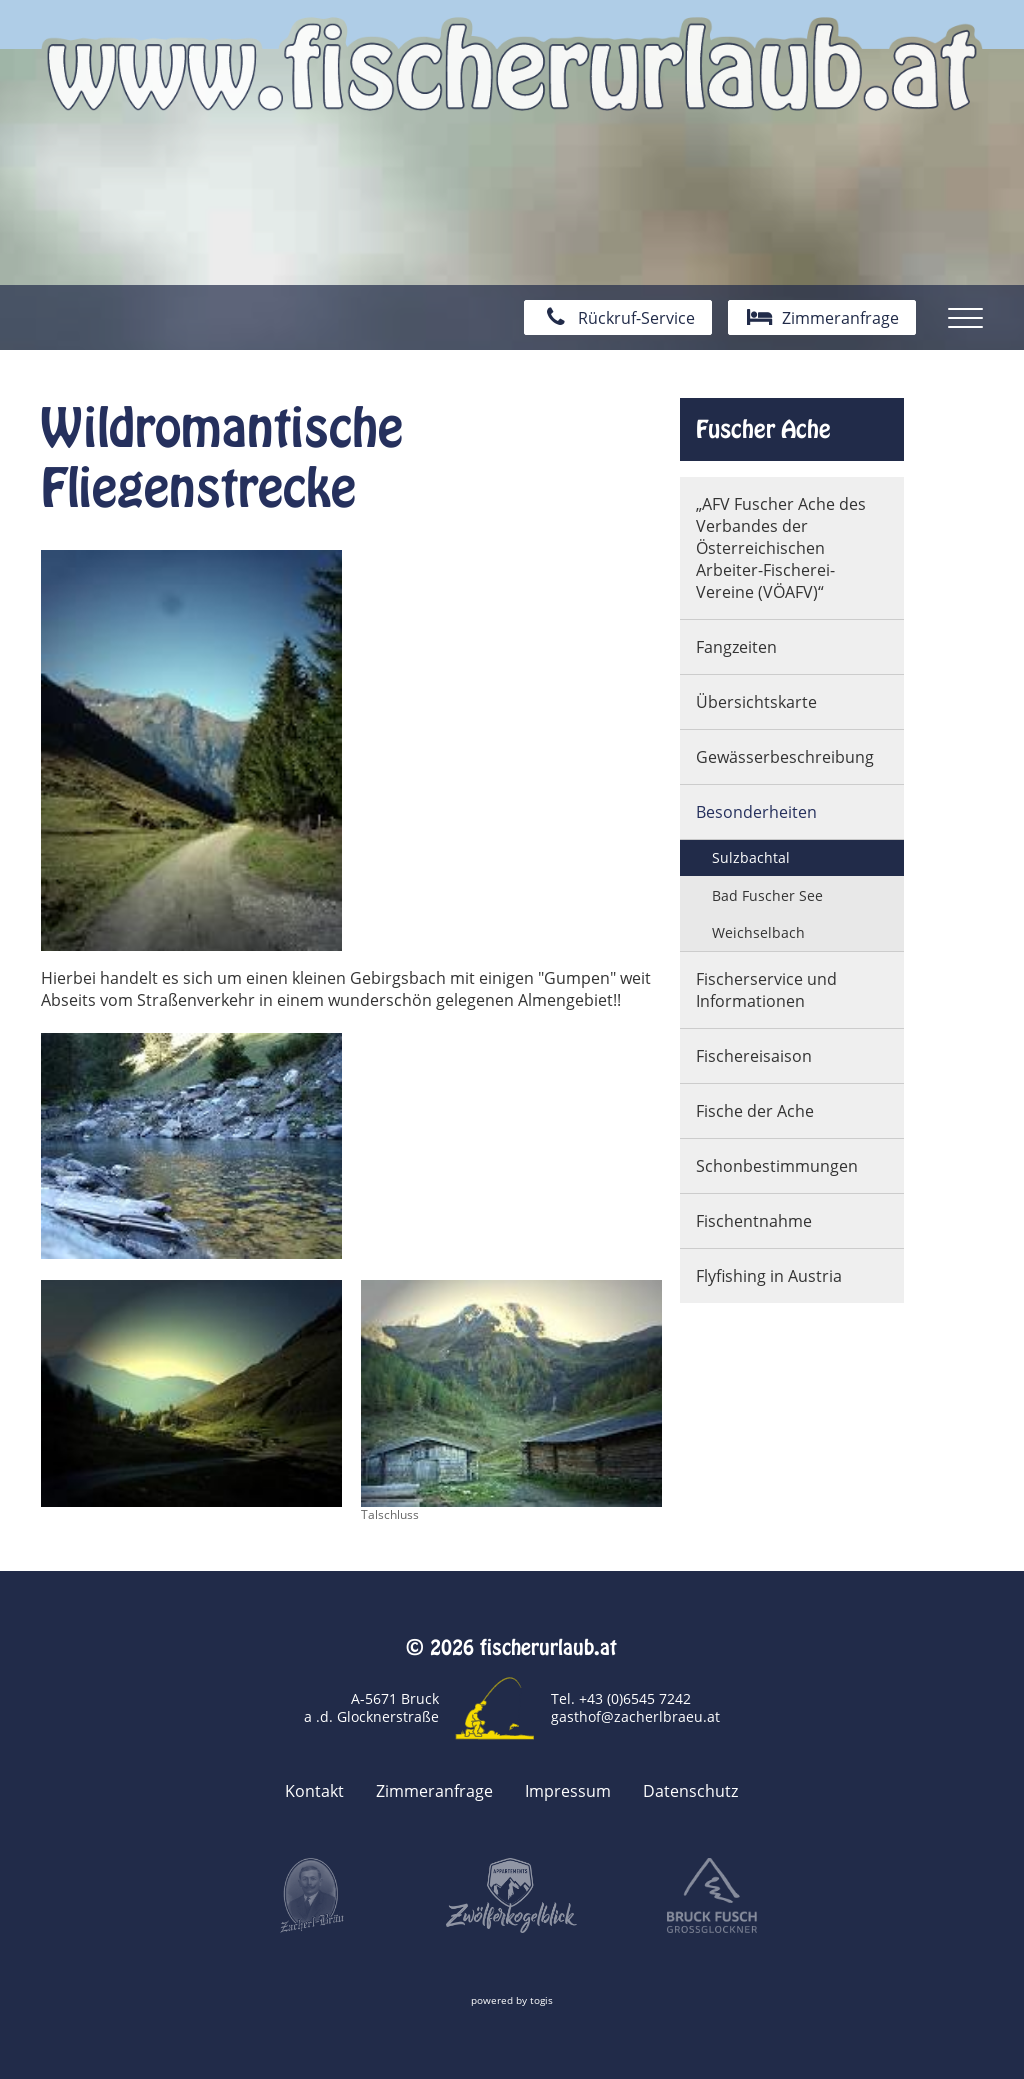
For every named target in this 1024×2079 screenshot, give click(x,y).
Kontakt (314, 1791)
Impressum (568, 1791)
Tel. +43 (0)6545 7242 (621, 1698)
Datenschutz (690, 1791)
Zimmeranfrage (434, 1791)
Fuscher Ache (763, 429)
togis (541, 2000)
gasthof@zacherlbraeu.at (635, 1716)
